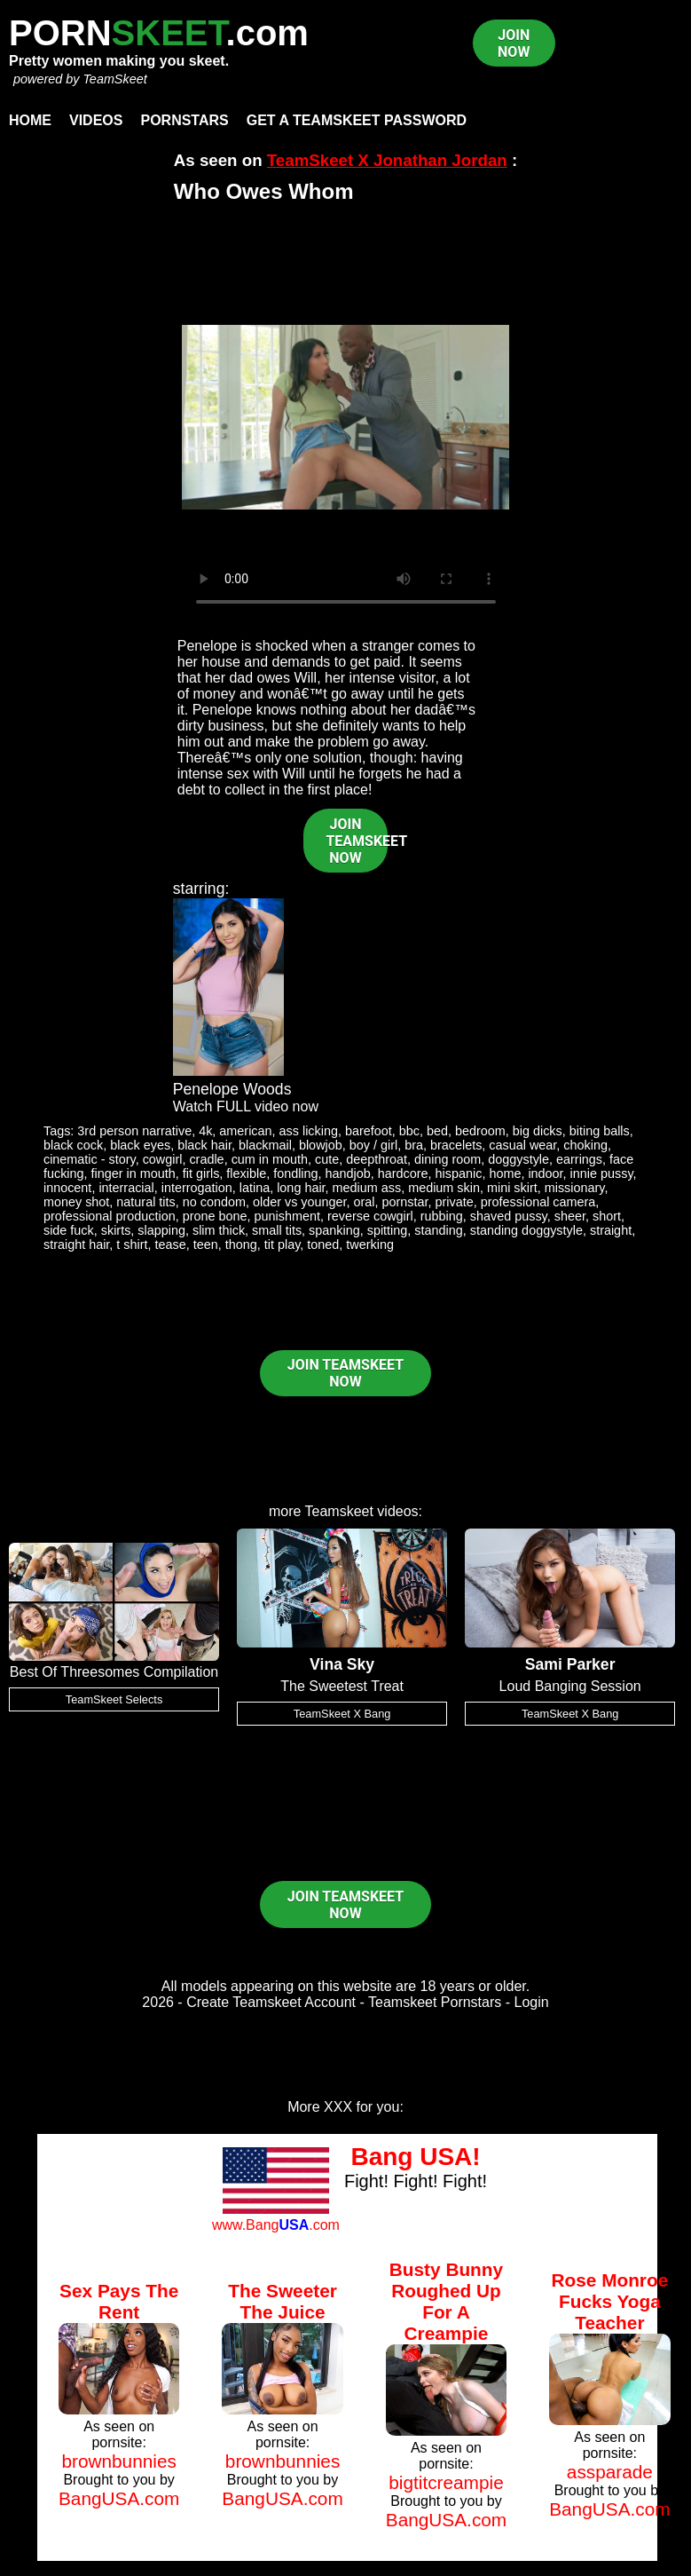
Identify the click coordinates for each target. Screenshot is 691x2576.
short (607, 1216)
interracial (125, 1188)
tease (170, 1244)
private (455, 1202)
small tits (277, 1230)
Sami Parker (570, 1664)
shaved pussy (508, 1216)
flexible (246, 1173)
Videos (95, 120)
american (245, 1131)
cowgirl (163, 1159)
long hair (301, 1188)
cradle (206, 1159)
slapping (161, 1230)
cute (327, 1159)
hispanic (459, 1173)
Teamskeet (339, 1511)
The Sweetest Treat (342, 1686)
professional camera (538, 1202)
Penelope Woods (232, 1089)
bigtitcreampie (446, 2482)
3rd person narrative (134, 1131)
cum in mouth (270, 1159)
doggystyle (518, 1159)
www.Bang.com (276, 2224)
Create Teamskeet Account (271, 2002)
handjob (348, 1173)
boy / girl (373, 1145)
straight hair (76, 1244)
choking (585, 1145)
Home (30, 120)
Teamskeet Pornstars (434, 2002)
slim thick (218, 1230)
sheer (569, 1216)
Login (531, 2002)
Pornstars (184, 120)
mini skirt (512, 1188)
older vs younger (300, 1202)
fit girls (201, 1173)
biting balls (599, 1131)
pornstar (405, 1202)
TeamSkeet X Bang (342, 1713)
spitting (387, 1230)
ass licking (308, 1131)
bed (437, 1131)
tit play (282, 1244)
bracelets (456, 1145)
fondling (295, 1173)
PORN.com (159, 32)
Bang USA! (415, 2156)
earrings (579, 1159)
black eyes (140, 1145)
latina (254, 1188)
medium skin (444, 1188)
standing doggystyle (526, 1230)
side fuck (68, 1230)
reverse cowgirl (370, 1216)
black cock (73, 1145)
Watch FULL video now (245, 1106)
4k (205, 1131)
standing (438, 1230)
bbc (409, 1131)
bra (413, 1145)
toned (323, 1244)
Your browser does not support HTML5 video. (346, 417)
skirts (116, 1230)
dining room (447, 1159)
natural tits (145, 1202)
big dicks (537, 1131)
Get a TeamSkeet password (357, 120)
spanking (334, 1230)
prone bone (215, 1216)
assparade (610, 2471)
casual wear (522, 1145)
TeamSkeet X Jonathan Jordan (387, 160)
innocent (67, 1188)
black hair (204, 1145)
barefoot (368, 1131)
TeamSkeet (114, 79)
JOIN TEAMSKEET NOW (357, 841)
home (505, 1173)
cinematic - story (89, 1159)
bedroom (480, 1131)
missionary (575, 1188)
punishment (287, 1216)
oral (364, 1202)
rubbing (441, 1216)
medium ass (367, 1188)
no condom (214, 1202)
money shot (76, 1202)
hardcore (403, 1173)
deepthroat (376, 1159)
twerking (370, 1244)
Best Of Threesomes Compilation (114, 1671)
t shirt (131, 1244)
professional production (109, 1216)
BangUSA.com (119, 2498)
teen (205, 1244)
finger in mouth (133, 1173)
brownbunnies (119, 2461)
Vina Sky (342, 1664)
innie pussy (601, 1173)
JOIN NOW (514, 43)
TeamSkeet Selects (114, 1699)
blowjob (320, 1145)
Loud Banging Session (570, 1686)
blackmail (265, 1145)
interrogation (196, 1188)
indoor (545, 1173)
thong (241, 1244)
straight (611, 1230)
